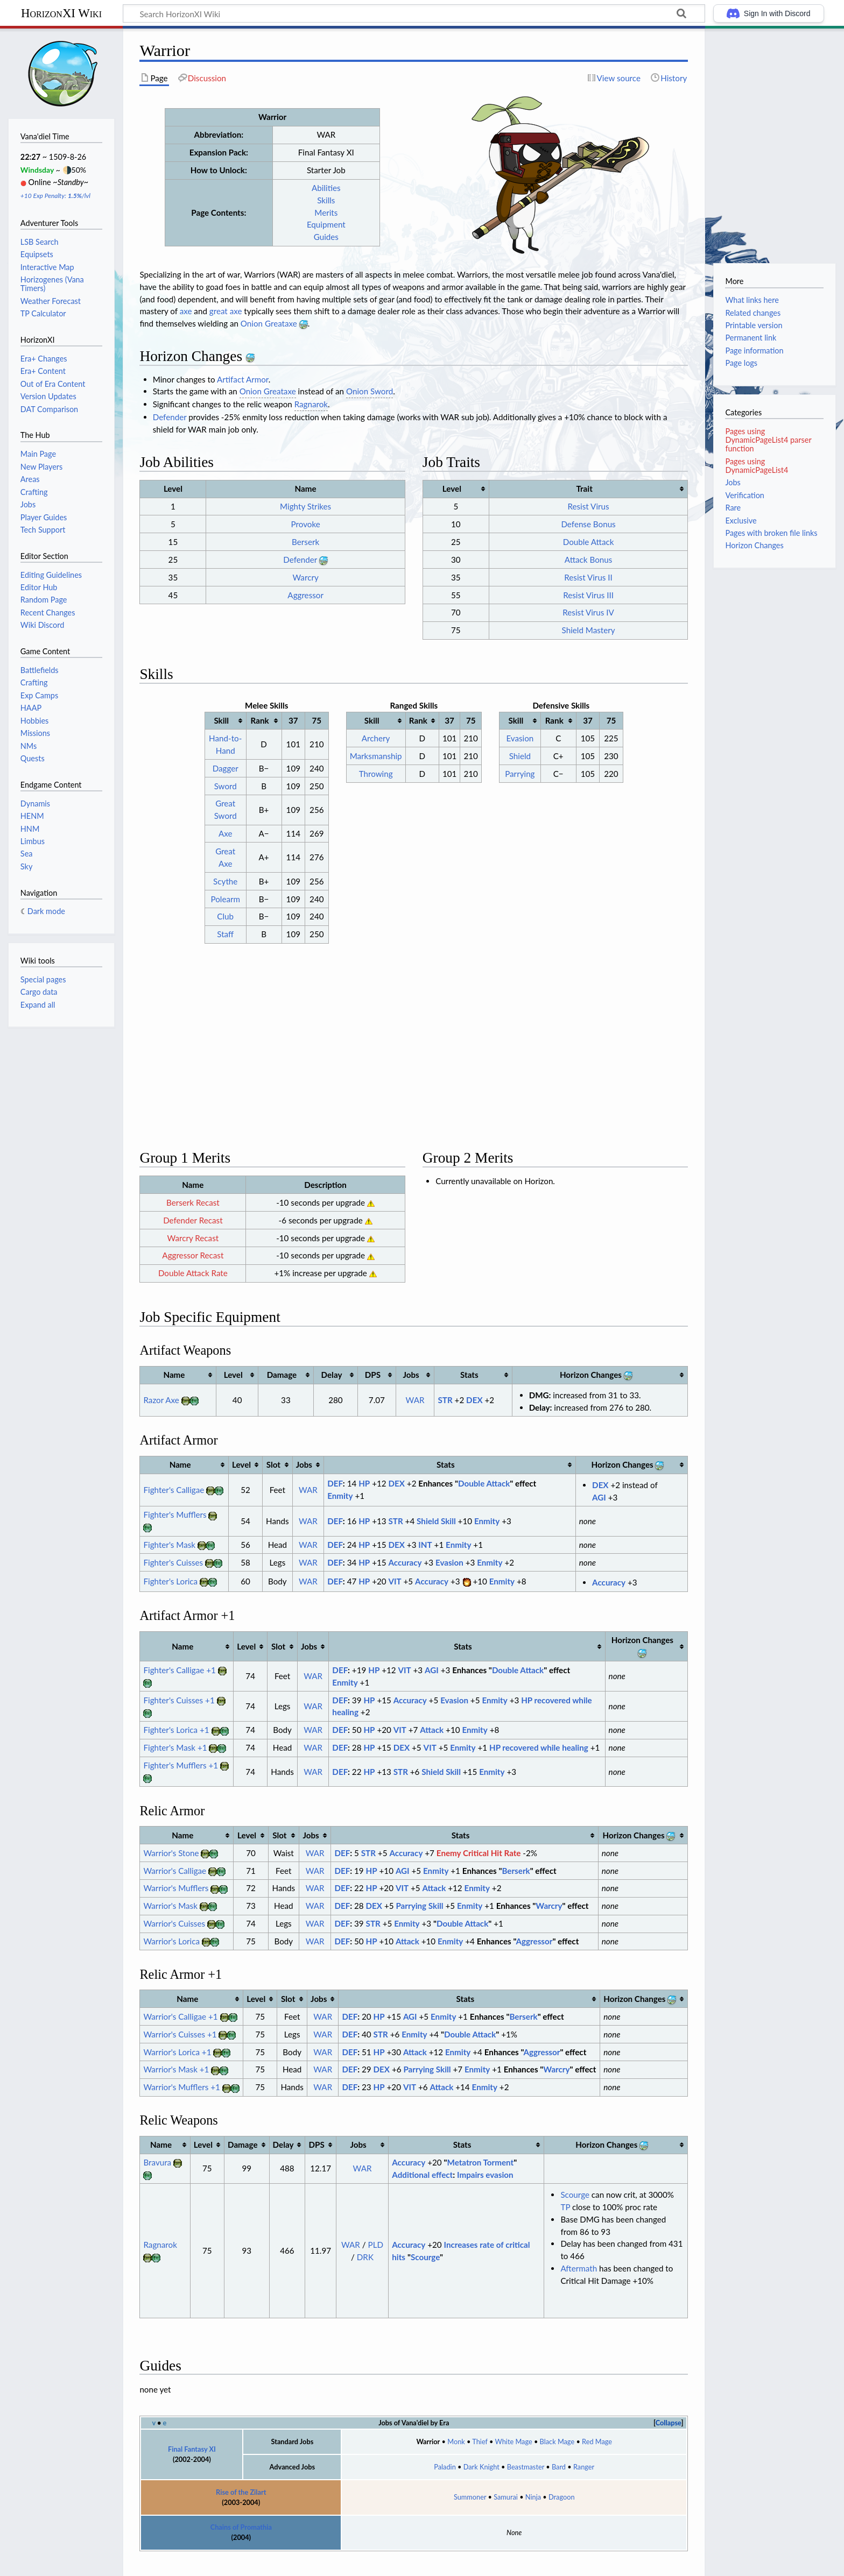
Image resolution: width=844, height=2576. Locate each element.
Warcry (306, 577)
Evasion (519, 738)
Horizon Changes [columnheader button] (596, 1354)
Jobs (732, 482)
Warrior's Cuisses (174, 1903)
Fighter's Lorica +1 (176, 1710)
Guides (326, 237)
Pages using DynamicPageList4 (756, 466)
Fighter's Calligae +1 (179, 1650)
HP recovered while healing (538, 1727)
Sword (225, 786)
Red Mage (597, 2421)
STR (445, 1380)
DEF (335, 1463)
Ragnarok (311, 404)
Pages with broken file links (771, 532)
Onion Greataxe (269, 323)
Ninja (533, 2477)
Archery (376, 738)
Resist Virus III (588, 595)
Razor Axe (161, 1380)
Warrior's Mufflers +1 (181, 2067)
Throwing (376, 774)
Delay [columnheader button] (331, 1355)
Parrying (519, 774)
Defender (170, 417)
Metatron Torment (480, 2142)
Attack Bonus (588, 559)
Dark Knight (481, 2447)
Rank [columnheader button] (260, 720)
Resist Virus (588, 506)
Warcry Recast (193, 1217)
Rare (733, 507)
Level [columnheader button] (451, 488)
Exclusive (740, 520)
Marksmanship (376, 756)
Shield (520, 756)
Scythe (225, 881)
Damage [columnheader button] (282, 1355)
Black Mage (557, 2421)
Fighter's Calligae (173, 1470)
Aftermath (578, 2248)
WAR (415, 1380)
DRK (365, 2237)
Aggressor (305, 595)
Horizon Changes (754, 545)
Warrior (428, 2421)
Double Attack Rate (193, 1253)
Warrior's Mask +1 (176, 2049)
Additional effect (422, 2155)
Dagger (225, 768)
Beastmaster (525, 2447)
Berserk (305, 542)
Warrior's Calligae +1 (180, 1996)
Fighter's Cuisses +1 (178, 1680)
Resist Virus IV (588, 612)
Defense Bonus (588, 524)
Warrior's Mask (170, 1886)
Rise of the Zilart (241, 2471)
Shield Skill (436, 1501)
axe (186, 311)
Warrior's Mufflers (175, 1868)
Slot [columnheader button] (273, 1444)
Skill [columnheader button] (221, 720)
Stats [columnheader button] (469, 1355)
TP (565, 2187)
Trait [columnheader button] (584, 488)
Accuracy (404, 1542)
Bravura (157, 2142)
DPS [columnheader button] (373, 1355)
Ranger (583, 2447)
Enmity (340, 1476)
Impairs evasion (485, 2155)
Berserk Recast (193, 1182)
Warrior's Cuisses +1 (179, 2014)
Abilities (326, 188)
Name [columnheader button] (174, 1355)
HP (364, 1463)
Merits (325, 212)
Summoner (470, 2477)
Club (225, 916)
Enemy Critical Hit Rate (479, 1832)
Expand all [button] (37, 1004)
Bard (559, 2447)
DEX (474, 1380)
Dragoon (561, 2477)
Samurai (506, 2477)
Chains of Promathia (241, 2507)
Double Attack (588, 542)
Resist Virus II (588, 577)
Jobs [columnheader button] (411, 1355)
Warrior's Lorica (171, 1921)
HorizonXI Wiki (61, 13)
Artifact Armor (243, 379)
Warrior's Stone (171, 1832)
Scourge (425, 2237)
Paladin (444, 2447)
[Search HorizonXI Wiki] (414, 13)
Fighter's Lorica (170, 1561)
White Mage (513, 2421)
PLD (375, 2225)
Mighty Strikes (305, 506)
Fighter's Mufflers (174, 1494)
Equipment (326, 224)
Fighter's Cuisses (173, 1542)
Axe (226, 833)
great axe (225, 311)
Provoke (305, 524)
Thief (480, 2421)
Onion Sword (369, 391)
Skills (326, 200)
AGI (599, 1477)
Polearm (225, 899)
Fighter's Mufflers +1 (180, 1745)
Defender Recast (192, 1200)
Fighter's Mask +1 (175, 1727)
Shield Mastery (588, 630)
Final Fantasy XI (192, 2429)
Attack (432, 1710)
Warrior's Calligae (174, 1850)
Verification (744, 495)
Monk (456, 2421)
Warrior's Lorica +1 (177, 2031)
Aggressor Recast (192, 1235)
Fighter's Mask (169, 1525)
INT (425, 1525)
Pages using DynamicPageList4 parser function (768, 440)
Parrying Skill (419, 1886)
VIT (394, 1561)
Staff (225, 934)
